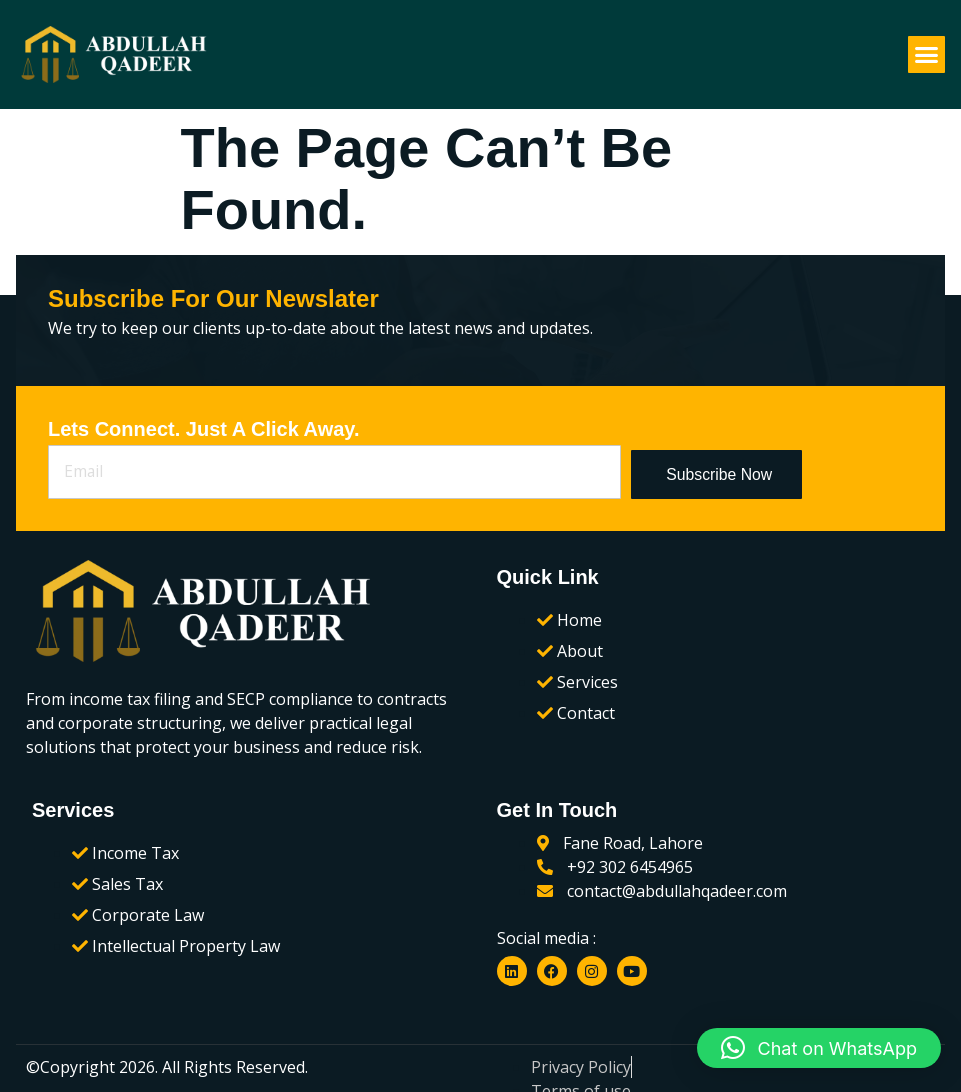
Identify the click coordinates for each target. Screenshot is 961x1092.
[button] (927, 55)
